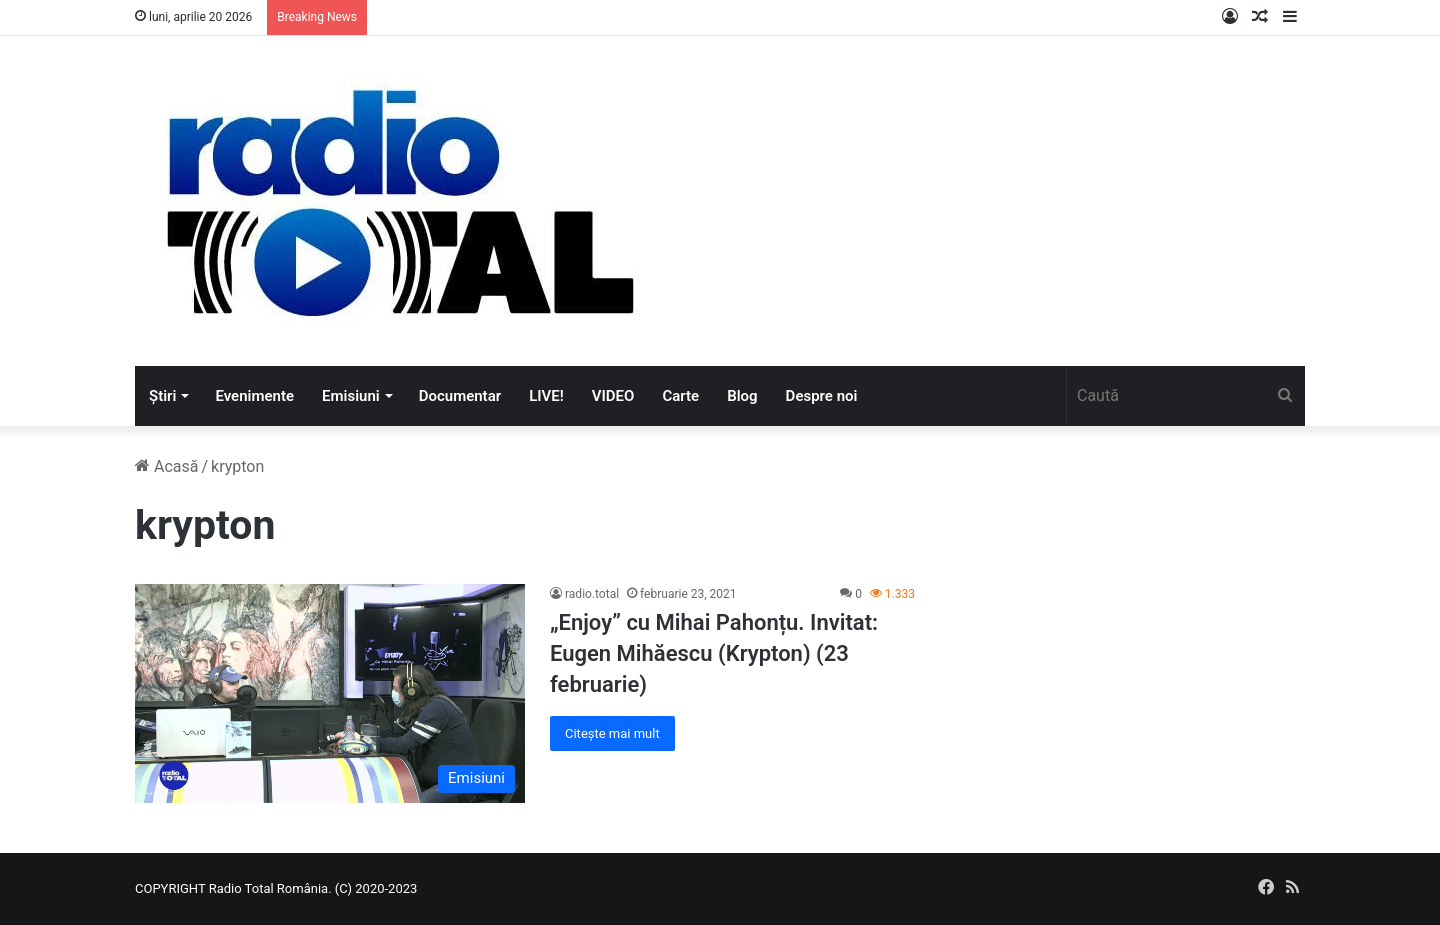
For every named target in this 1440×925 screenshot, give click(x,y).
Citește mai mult (612, 733)
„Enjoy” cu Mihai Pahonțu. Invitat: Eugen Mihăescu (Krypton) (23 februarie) (714, 653)
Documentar (460, 396)
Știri (162, 396)
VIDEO (613, 396)
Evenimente (254, 396)
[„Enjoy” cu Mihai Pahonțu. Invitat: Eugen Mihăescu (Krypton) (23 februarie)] (330, 693)
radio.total (592, 594)
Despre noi (822, 396)
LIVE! (546, 396)
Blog (742, 396)
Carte (680, 396)
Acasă (166, 466)
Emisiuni (351, 396)
